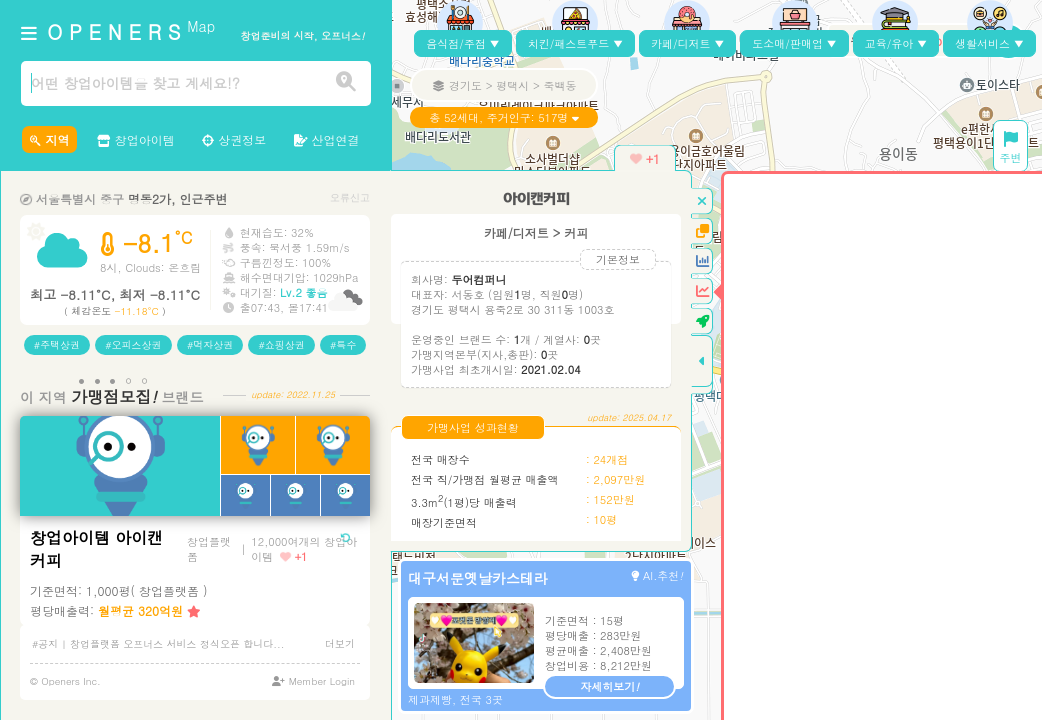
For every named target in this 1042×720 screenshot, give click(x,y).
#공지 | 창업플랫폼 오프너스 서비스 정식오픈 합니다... (158, 644)
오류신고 (350, 197)
